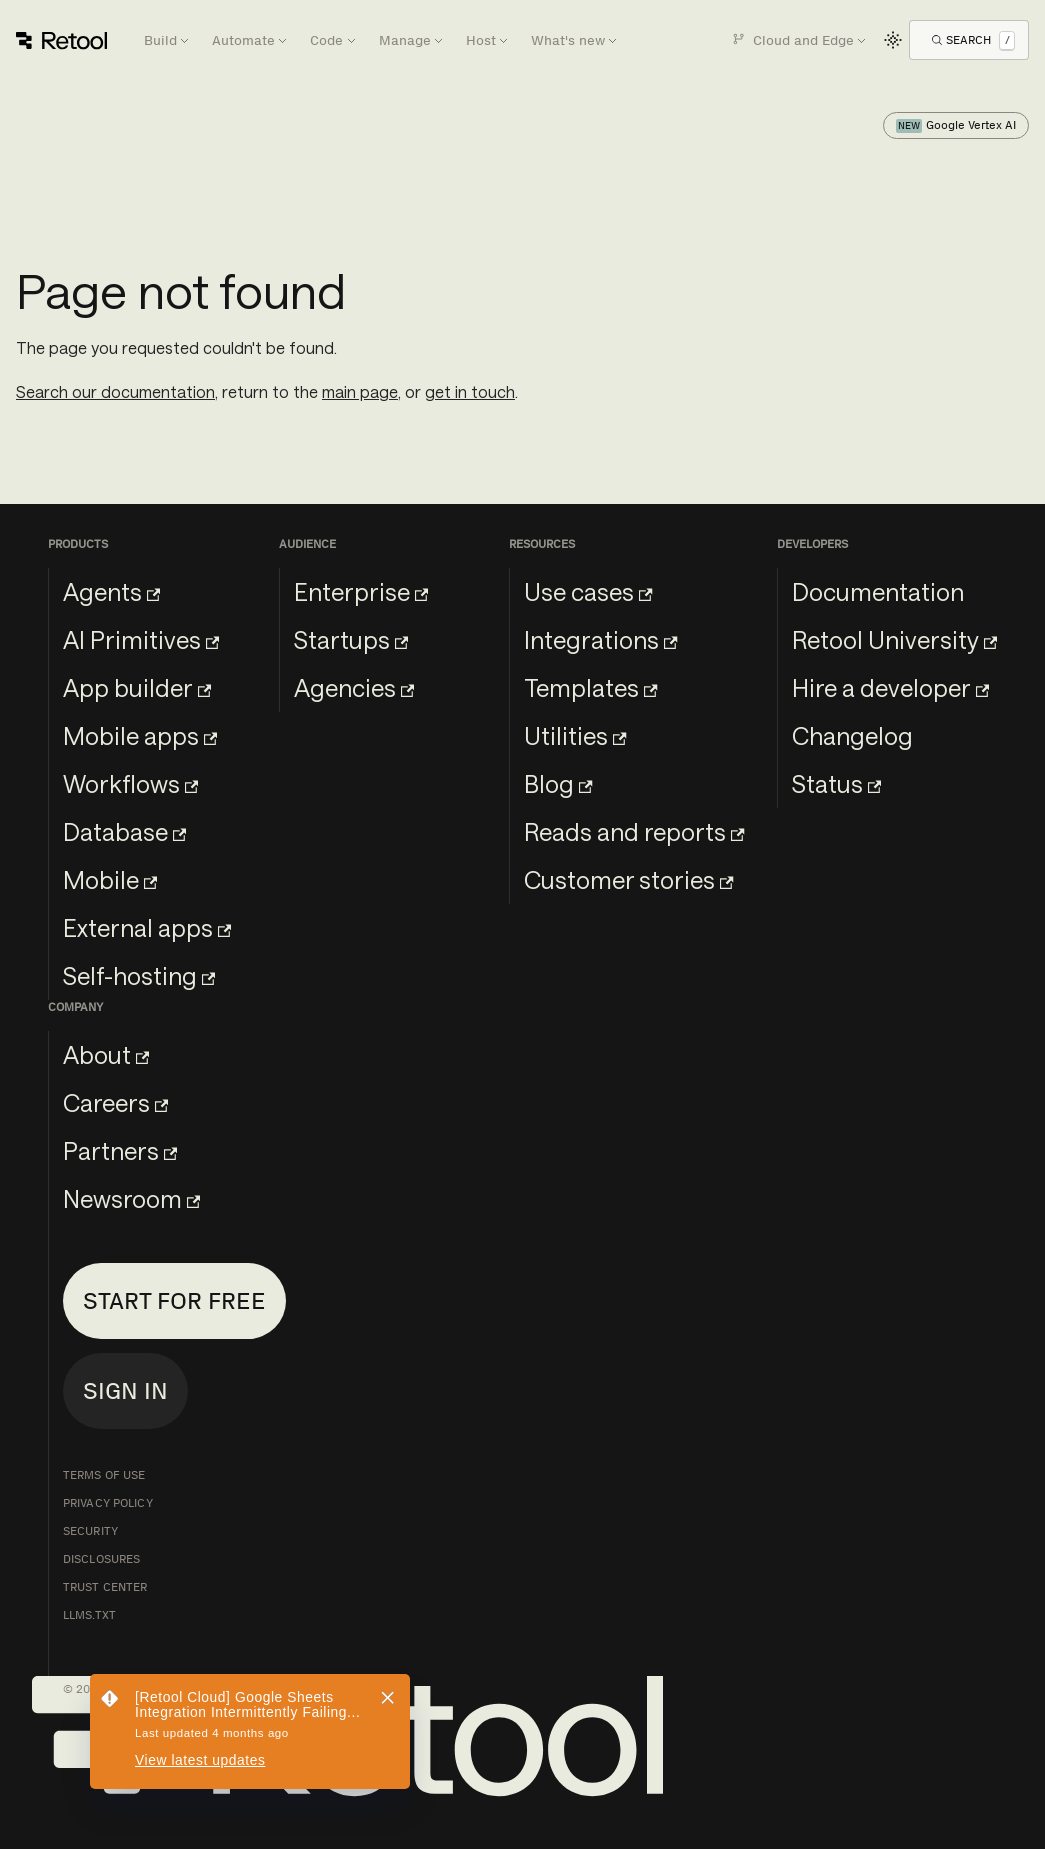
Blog (558, 783)
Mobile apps (140, 735)
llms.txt (89, 1615)
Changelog (852, 735)
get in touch (470, 391)
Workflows (130, 783)
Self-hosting (139, 975)
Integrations (600, 639)
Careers (115, 1102)
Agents (111, 591)
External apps (147, 927)
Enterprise (361, 591)
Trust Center (105, 1587)
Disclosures (101, 1559)
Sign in (125, 1390)
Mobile (110, 879)
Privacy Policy (108, 1503)
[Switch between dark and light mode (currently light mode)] (893, 40)
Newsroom (131, 1198)
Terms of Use (104, 1475)
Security (90, 1531)
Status (836, 783)
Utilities (575, 735)
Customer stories (628, 879)
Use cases (588, 591)
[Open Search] (973, 39)
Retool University (894, 639)
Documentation (878, 591)
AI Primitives (141, 639)
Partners (120, 1150)
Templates (590, 687)
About (106, 1054)
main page (360, 391)
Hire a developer (890, 687)
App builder (137, 687)
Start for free (174, 1300)
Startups (351, 639)
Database (124, 831)
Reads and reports (634, 831)
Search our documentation (115, 391)
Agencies (354, 687)
